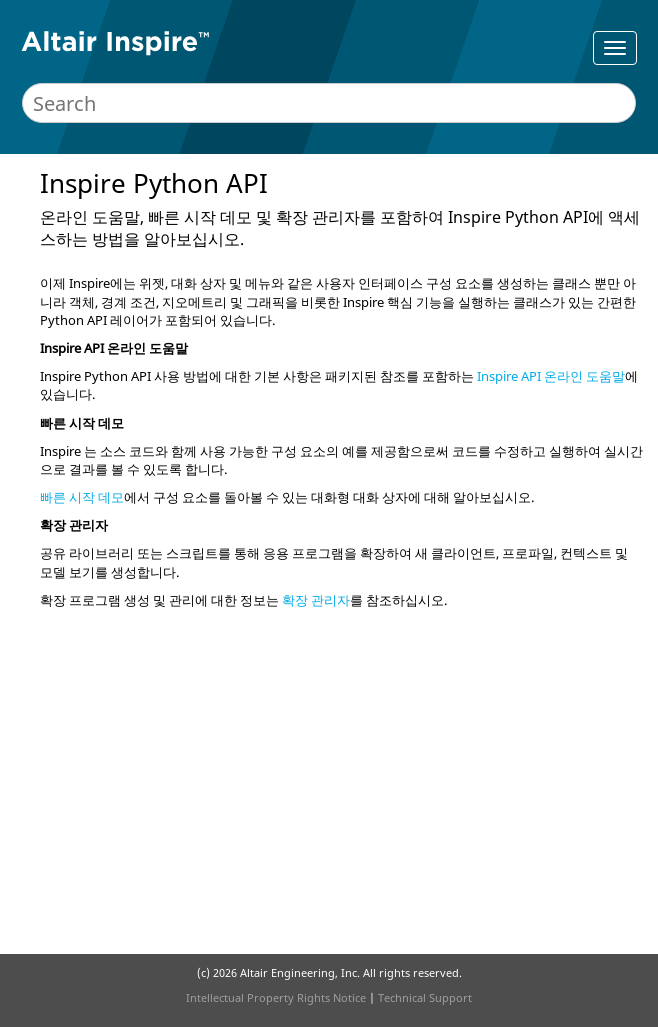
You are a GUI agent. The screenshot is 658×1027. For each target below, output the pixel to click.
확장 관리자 (316, 600)
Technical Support (425, 997)
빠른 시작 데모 (82, 497)
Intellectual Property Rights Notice (276, 997)
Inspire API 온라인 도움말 (551, 376)
